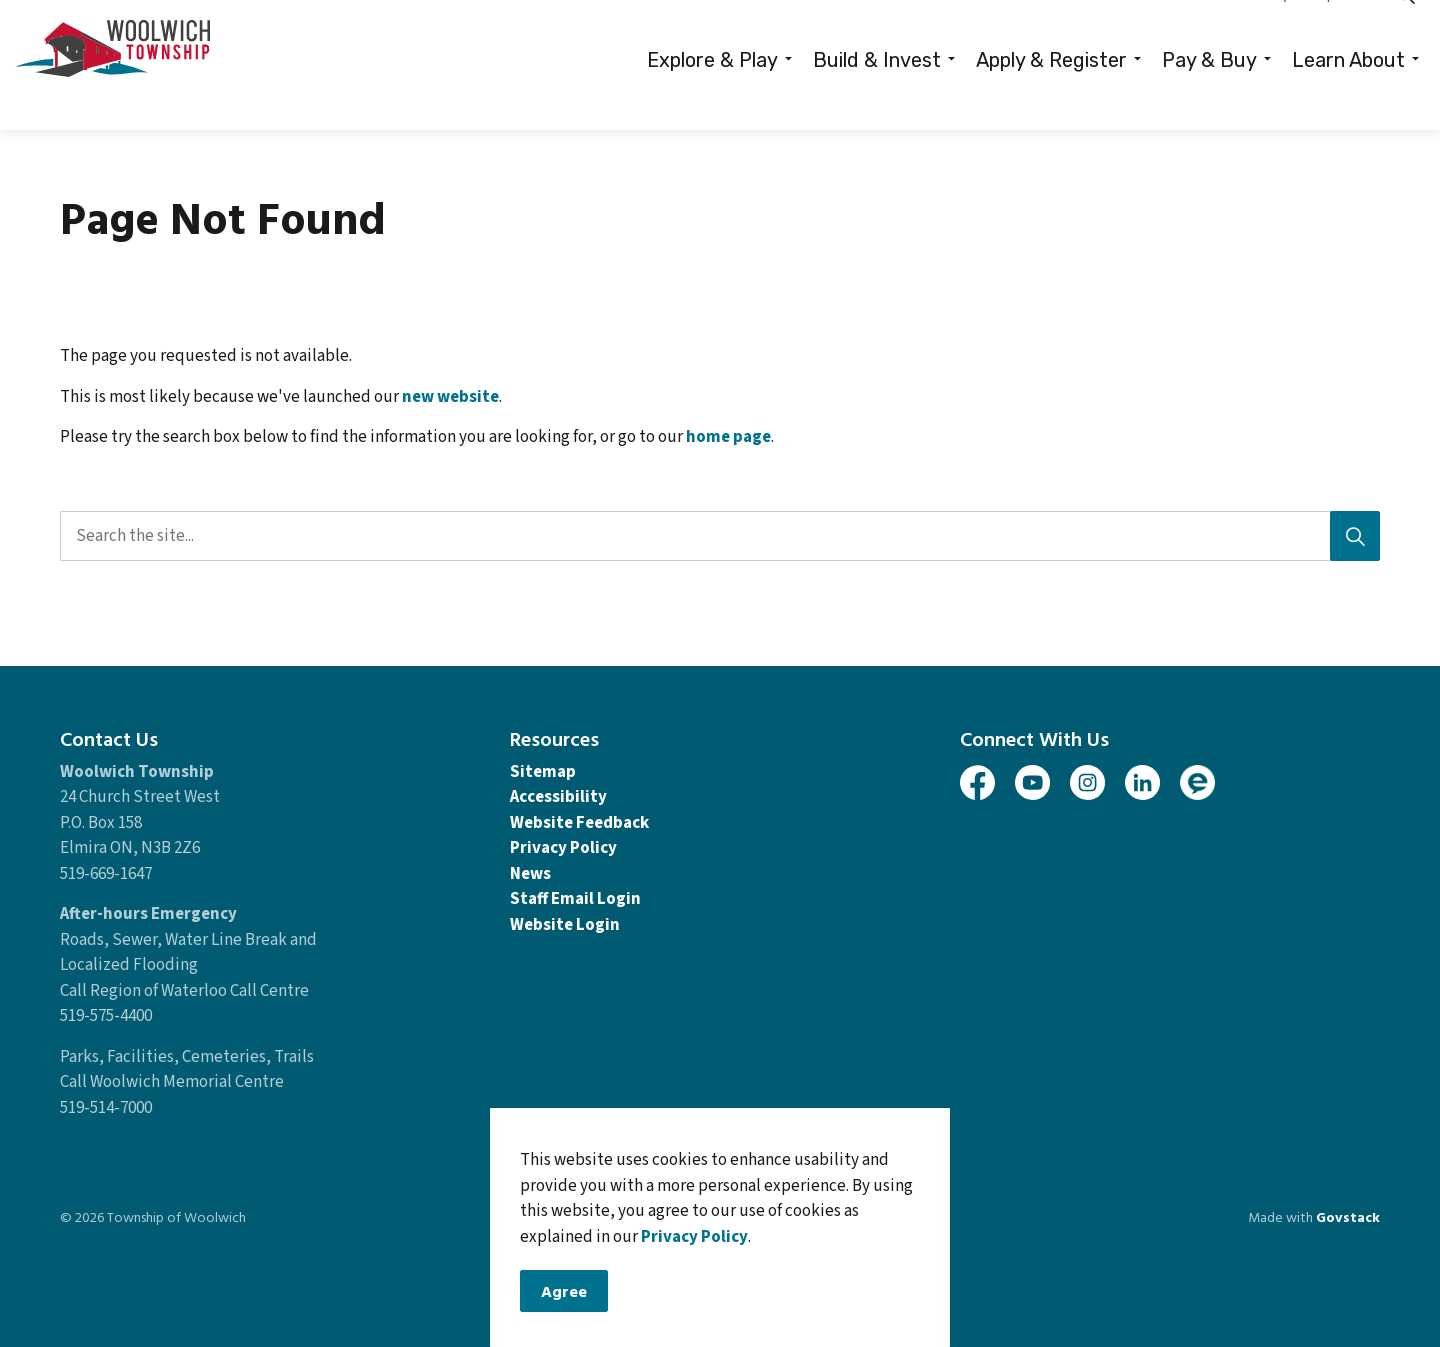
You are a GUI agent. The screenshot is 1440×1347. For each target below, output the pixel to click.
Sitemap (543, 772)
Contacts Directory (1227, 32)
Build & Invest (877, 98)
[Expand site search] (1405, 32)
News (530, 874)
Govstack (1348, 1216)
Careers (1119, 32)
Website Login (565, 925)
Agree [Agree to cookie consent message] (564, 1294)
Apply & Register (1051, 98)
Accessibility (558, 797)
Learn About (1348, 98)
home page (728, 437)
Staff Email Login (575, 899)
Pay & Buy (1209, 98)
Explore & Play (712, 98)
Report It (1339, 32)
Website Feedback (579, 823)
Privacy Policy (694, 1239)
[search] (713, 536)
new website (450, 397)
